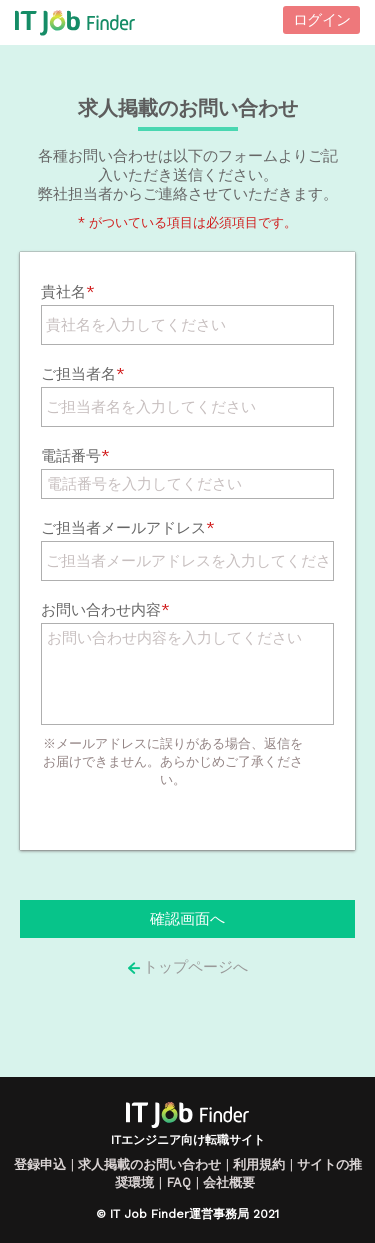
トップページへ (187, 967)
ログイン (321, 20)
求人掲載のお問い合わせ (149, 1164)
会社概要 (229, 1182)
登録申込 (40, 1164)
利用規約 (259, 1164)
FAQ (178, 1182)
